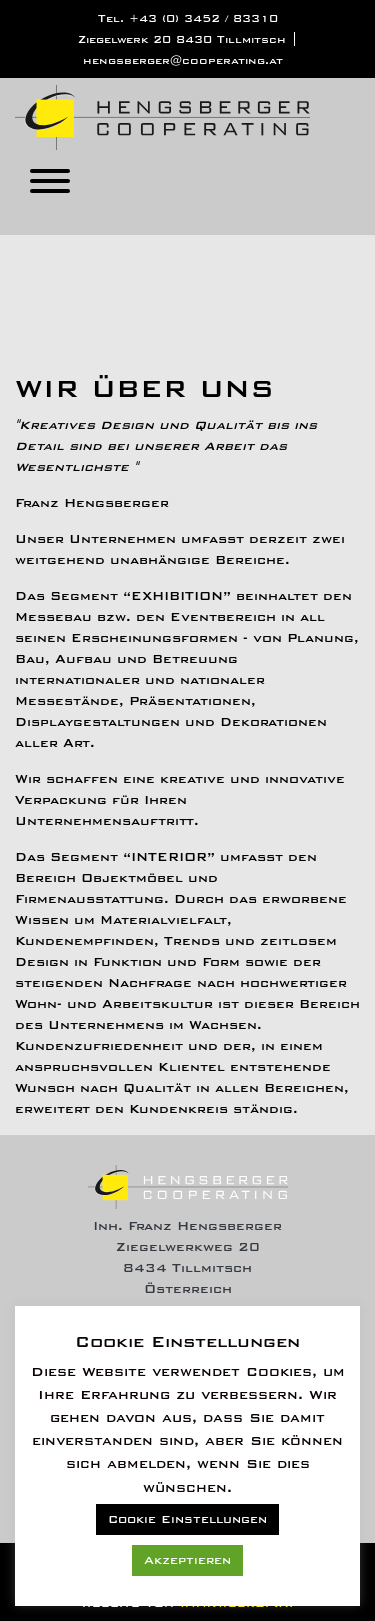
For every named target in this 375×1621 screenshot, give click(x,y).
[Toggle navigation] (50, 184)
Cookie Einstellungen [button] (187, 1519)
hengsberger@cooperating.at (183, 60)
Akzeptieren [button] (187, 1560)
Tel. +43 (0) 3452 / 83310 (188, 18)
